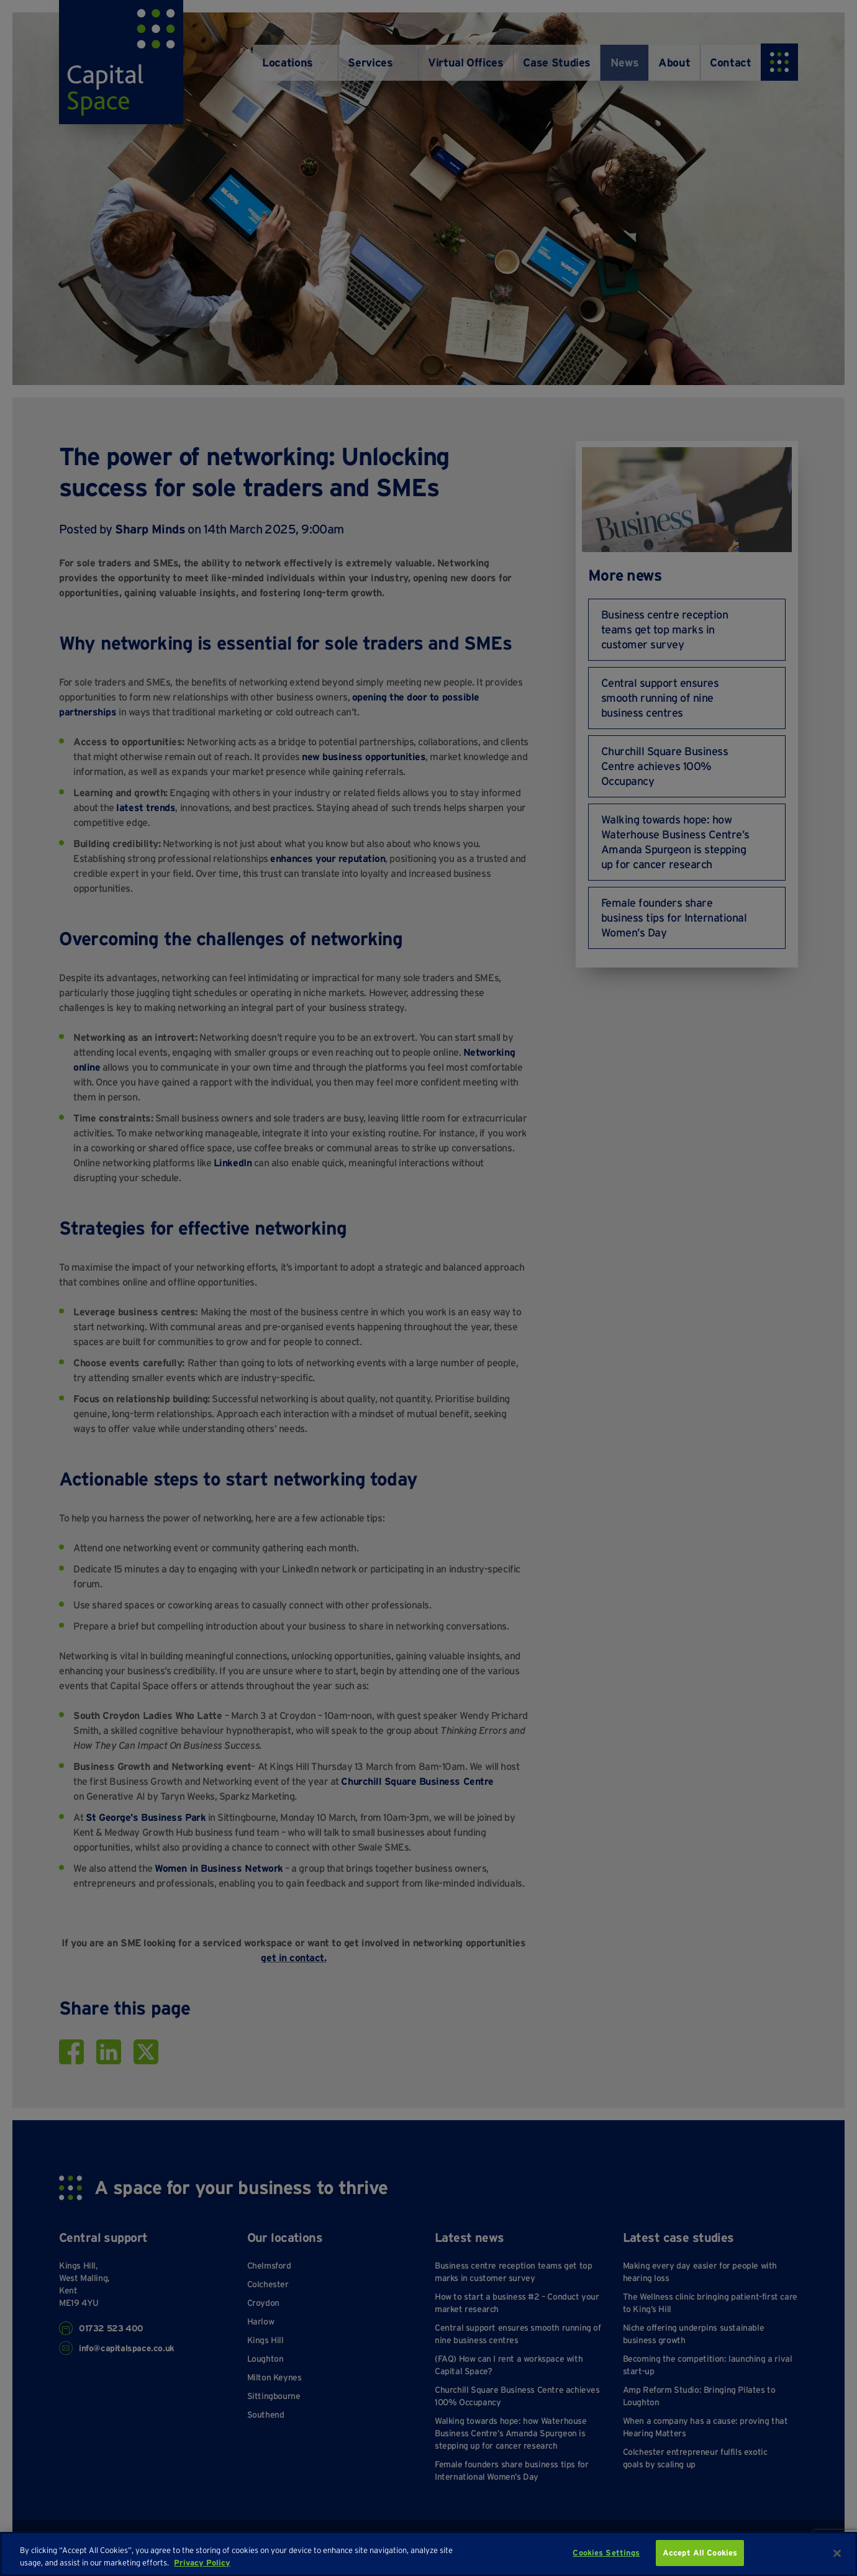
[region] (428, 2554)
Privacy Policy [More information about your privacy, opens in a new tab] (202, 2562)
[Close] (837, 2553)
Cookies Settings (606, 2552)
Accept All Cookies (700, 2552)
